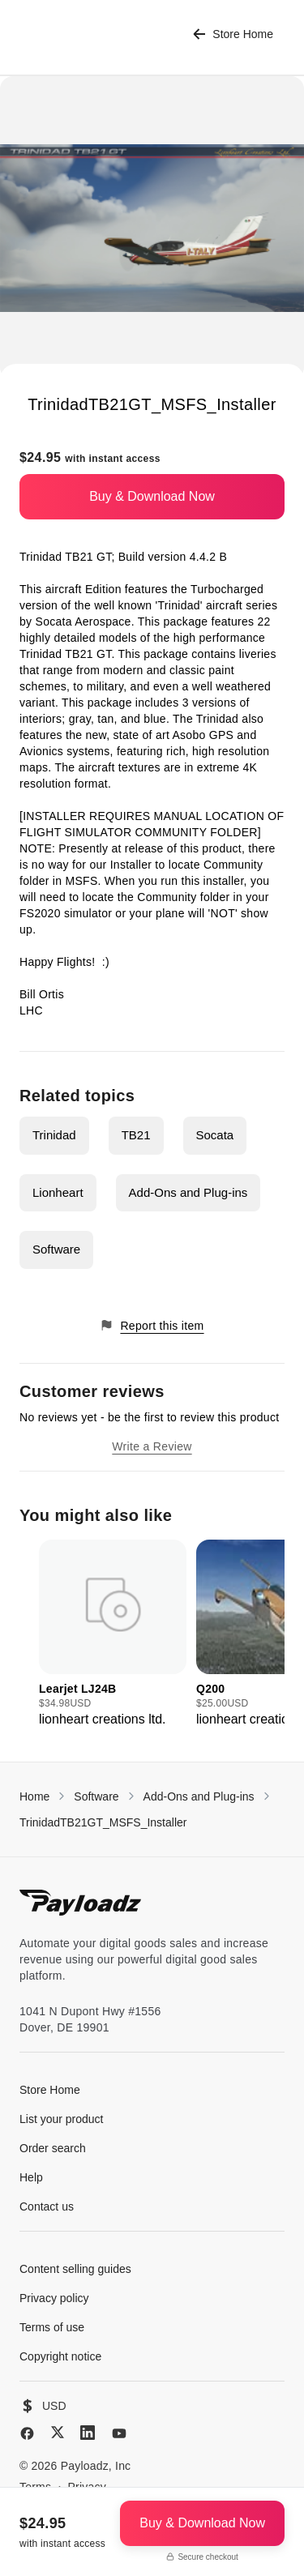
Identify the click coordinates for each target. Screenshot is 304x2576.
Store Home (233, 34)
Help (31, 2177)
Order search (52, 2148)
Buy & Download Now (152, 496)
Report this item (151, 1325)
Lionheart (57, 1192)
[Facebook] (27, 2433)
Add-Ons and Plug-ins (188, 1192)
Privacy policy (54, 2298)
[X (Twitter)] (57, 2432)
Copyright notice (60, 2356)
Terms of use (51, 2327)
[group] (112, 1634)
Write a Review (151, 1446)
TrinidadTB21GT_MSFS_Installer (102, 1822)
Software (56, 1249)
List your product (61, 2118)
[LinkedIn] (87, 2432)
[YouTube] (119, 2433)
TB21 (136, 1135)
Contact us (46, 2206)
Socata (215, 1135)
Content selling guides (75, 2268)
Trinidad (54, 1135)
